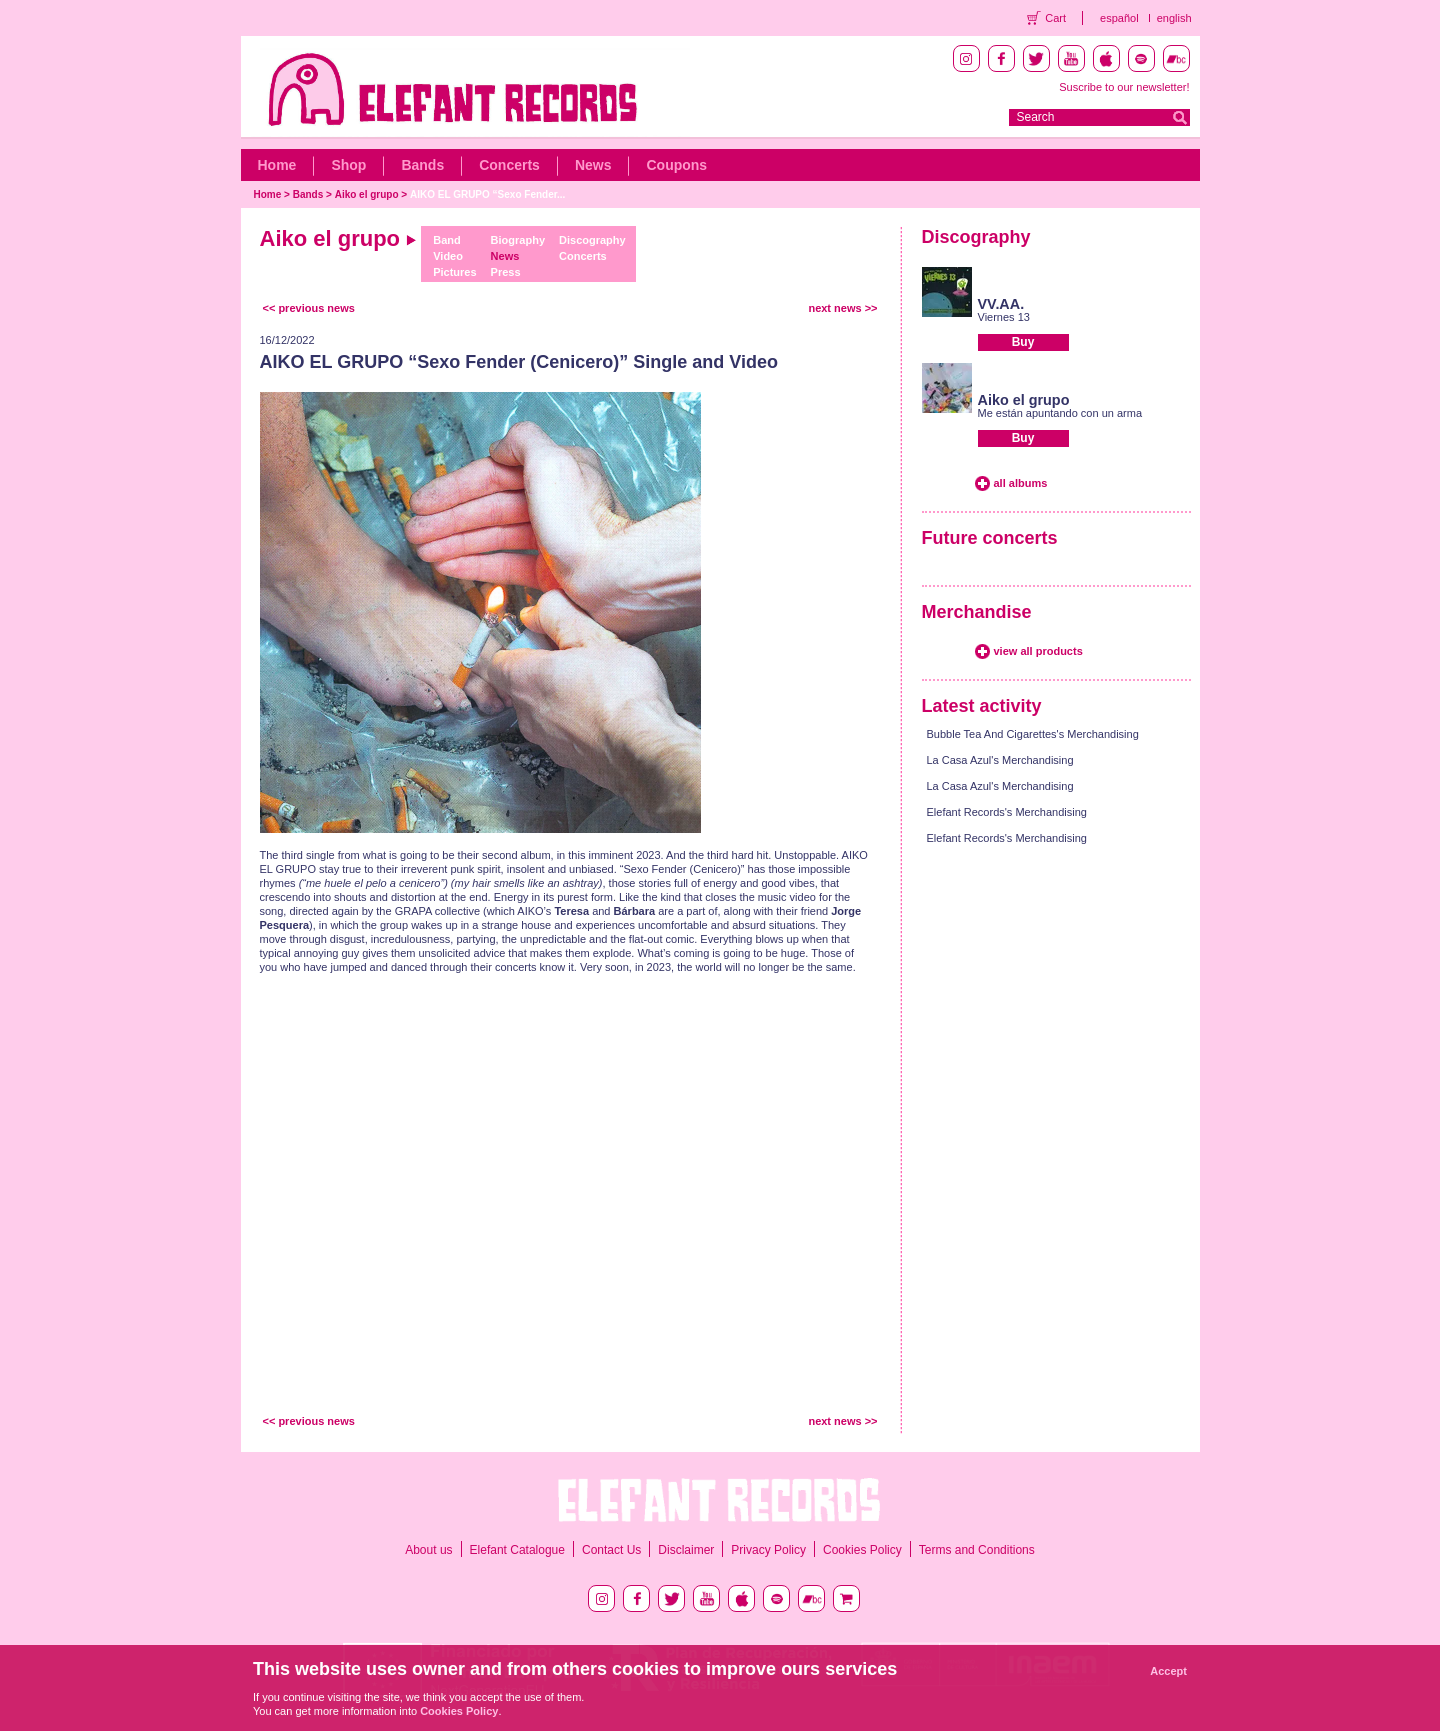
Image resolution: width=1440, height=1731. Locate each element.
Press (506, 272)
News (593, 165)
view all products (1038, 651)
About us (428, 1550)
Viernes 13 (1004, 317)
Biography (518, 240)
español (1119, 18)
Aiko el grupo (367, 194)
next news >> (842, 308)
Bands (422, 165)
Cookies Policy (862, 1550)
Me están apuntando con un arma (1060, 413)
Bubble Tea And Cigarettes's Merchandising (1033, 734)
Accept (1168, 1671)
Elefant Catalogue (517, 1550)
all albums (1021, 483)
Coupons (676, 165)
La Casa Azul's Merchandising (1000, 760)
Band (447, 240)
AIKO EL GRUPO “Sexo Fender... (487, 194)
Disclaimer (686, 1550)
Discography (592, 240)
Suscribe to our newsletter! (1124, 87)
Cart (1055, 18)
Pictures (454, 272)
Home (277, 165)
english (1174, 18)
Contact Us (611, 1550)
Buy (1023, 342)
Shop (348, 165)
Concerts (509, 165)
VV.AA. (1001, 304)
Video (448, 256)
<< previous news (309, 308)
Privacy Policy (768, 1550)
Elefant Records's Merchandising (1007, 812)
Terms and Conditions (977, 1550)
